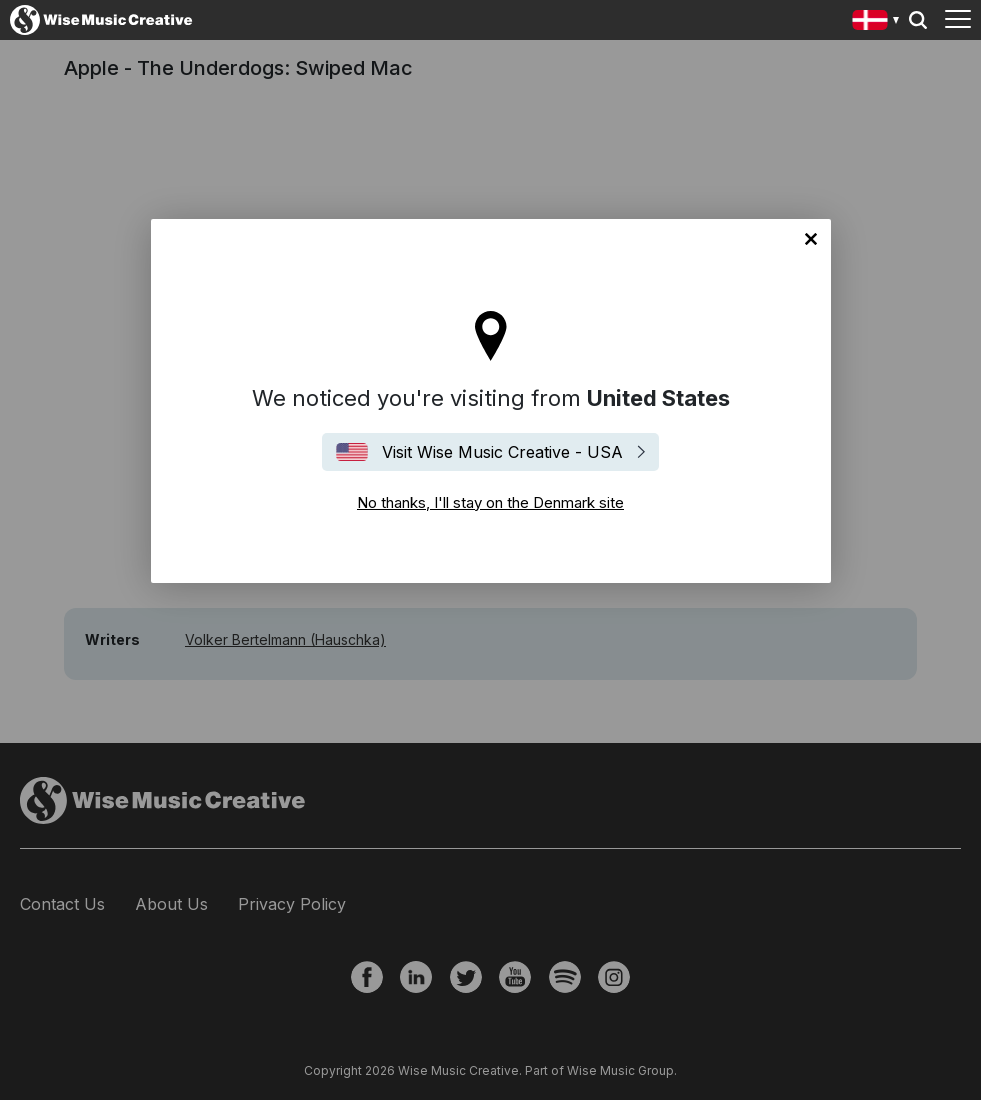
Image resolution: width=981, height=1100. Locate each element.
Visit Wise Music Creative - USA (502, 452)
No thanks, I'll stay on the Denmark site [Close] (811, 239)
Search (918, 20)
